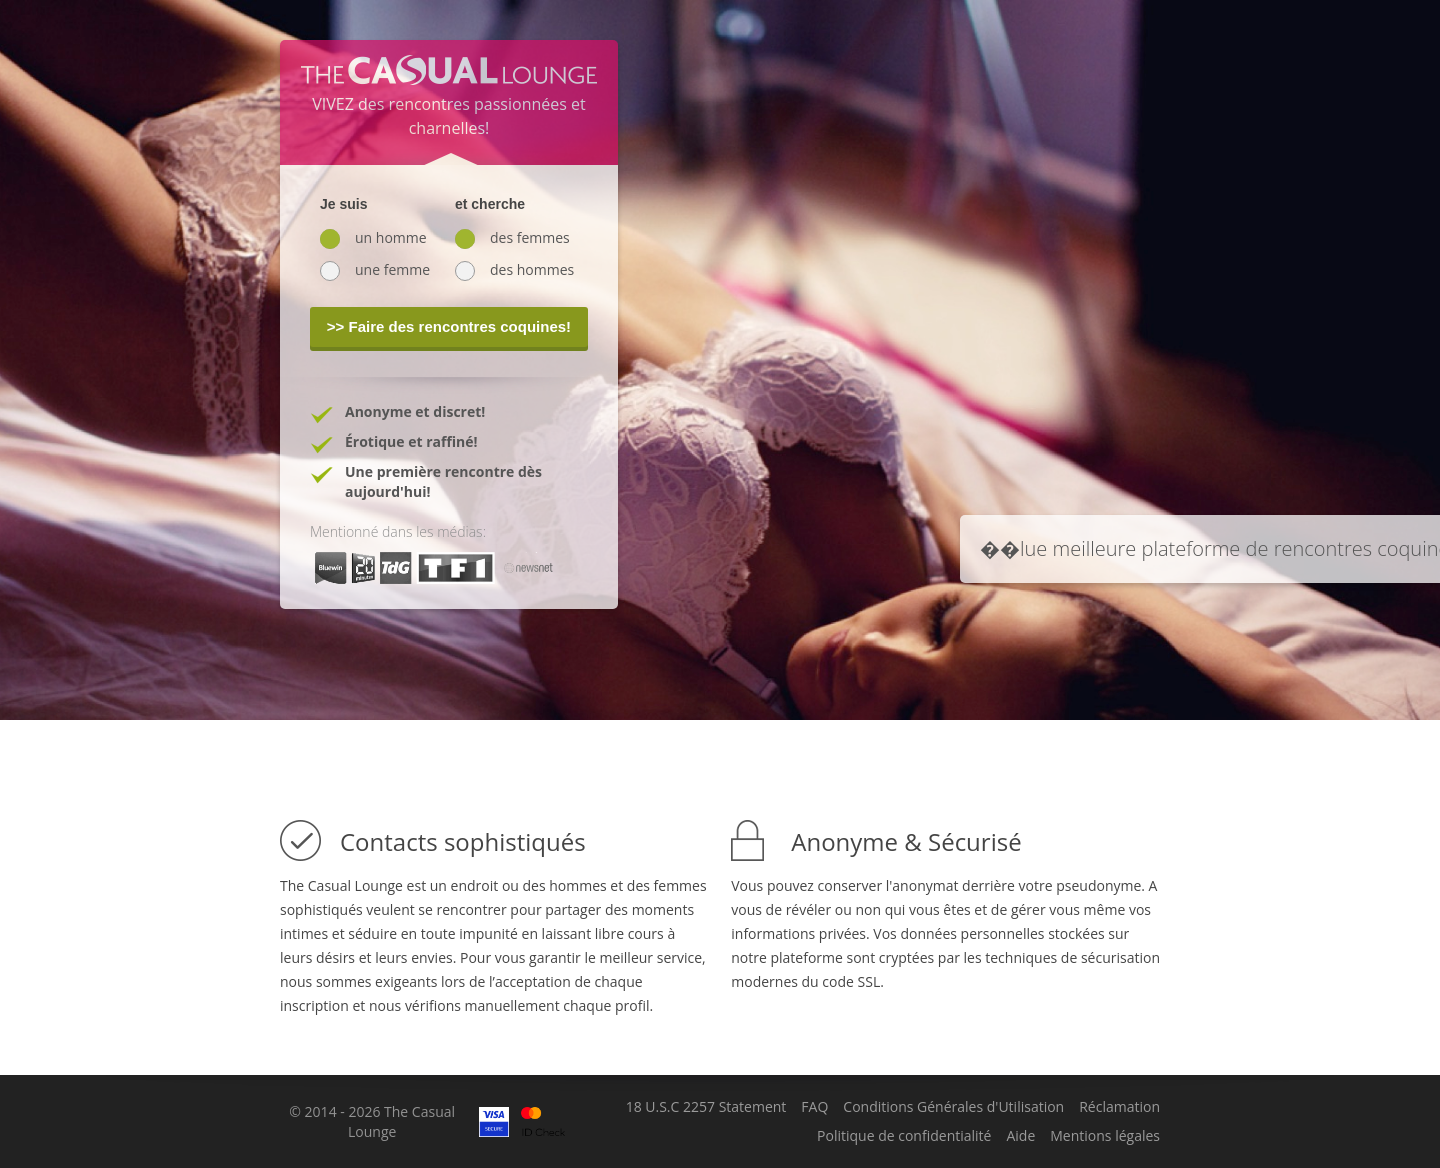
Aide (1020, 1136)
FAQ (814, 1107)
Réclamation (1119, 1107)
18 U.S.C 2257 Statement (706, 1107)
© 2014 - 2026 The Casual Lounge (372, 1121)
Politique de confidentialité (904, 1136)
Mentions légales (1105, 1136)
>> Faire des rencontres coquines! (449, 326)
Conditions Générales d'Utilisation (953, 1107)
